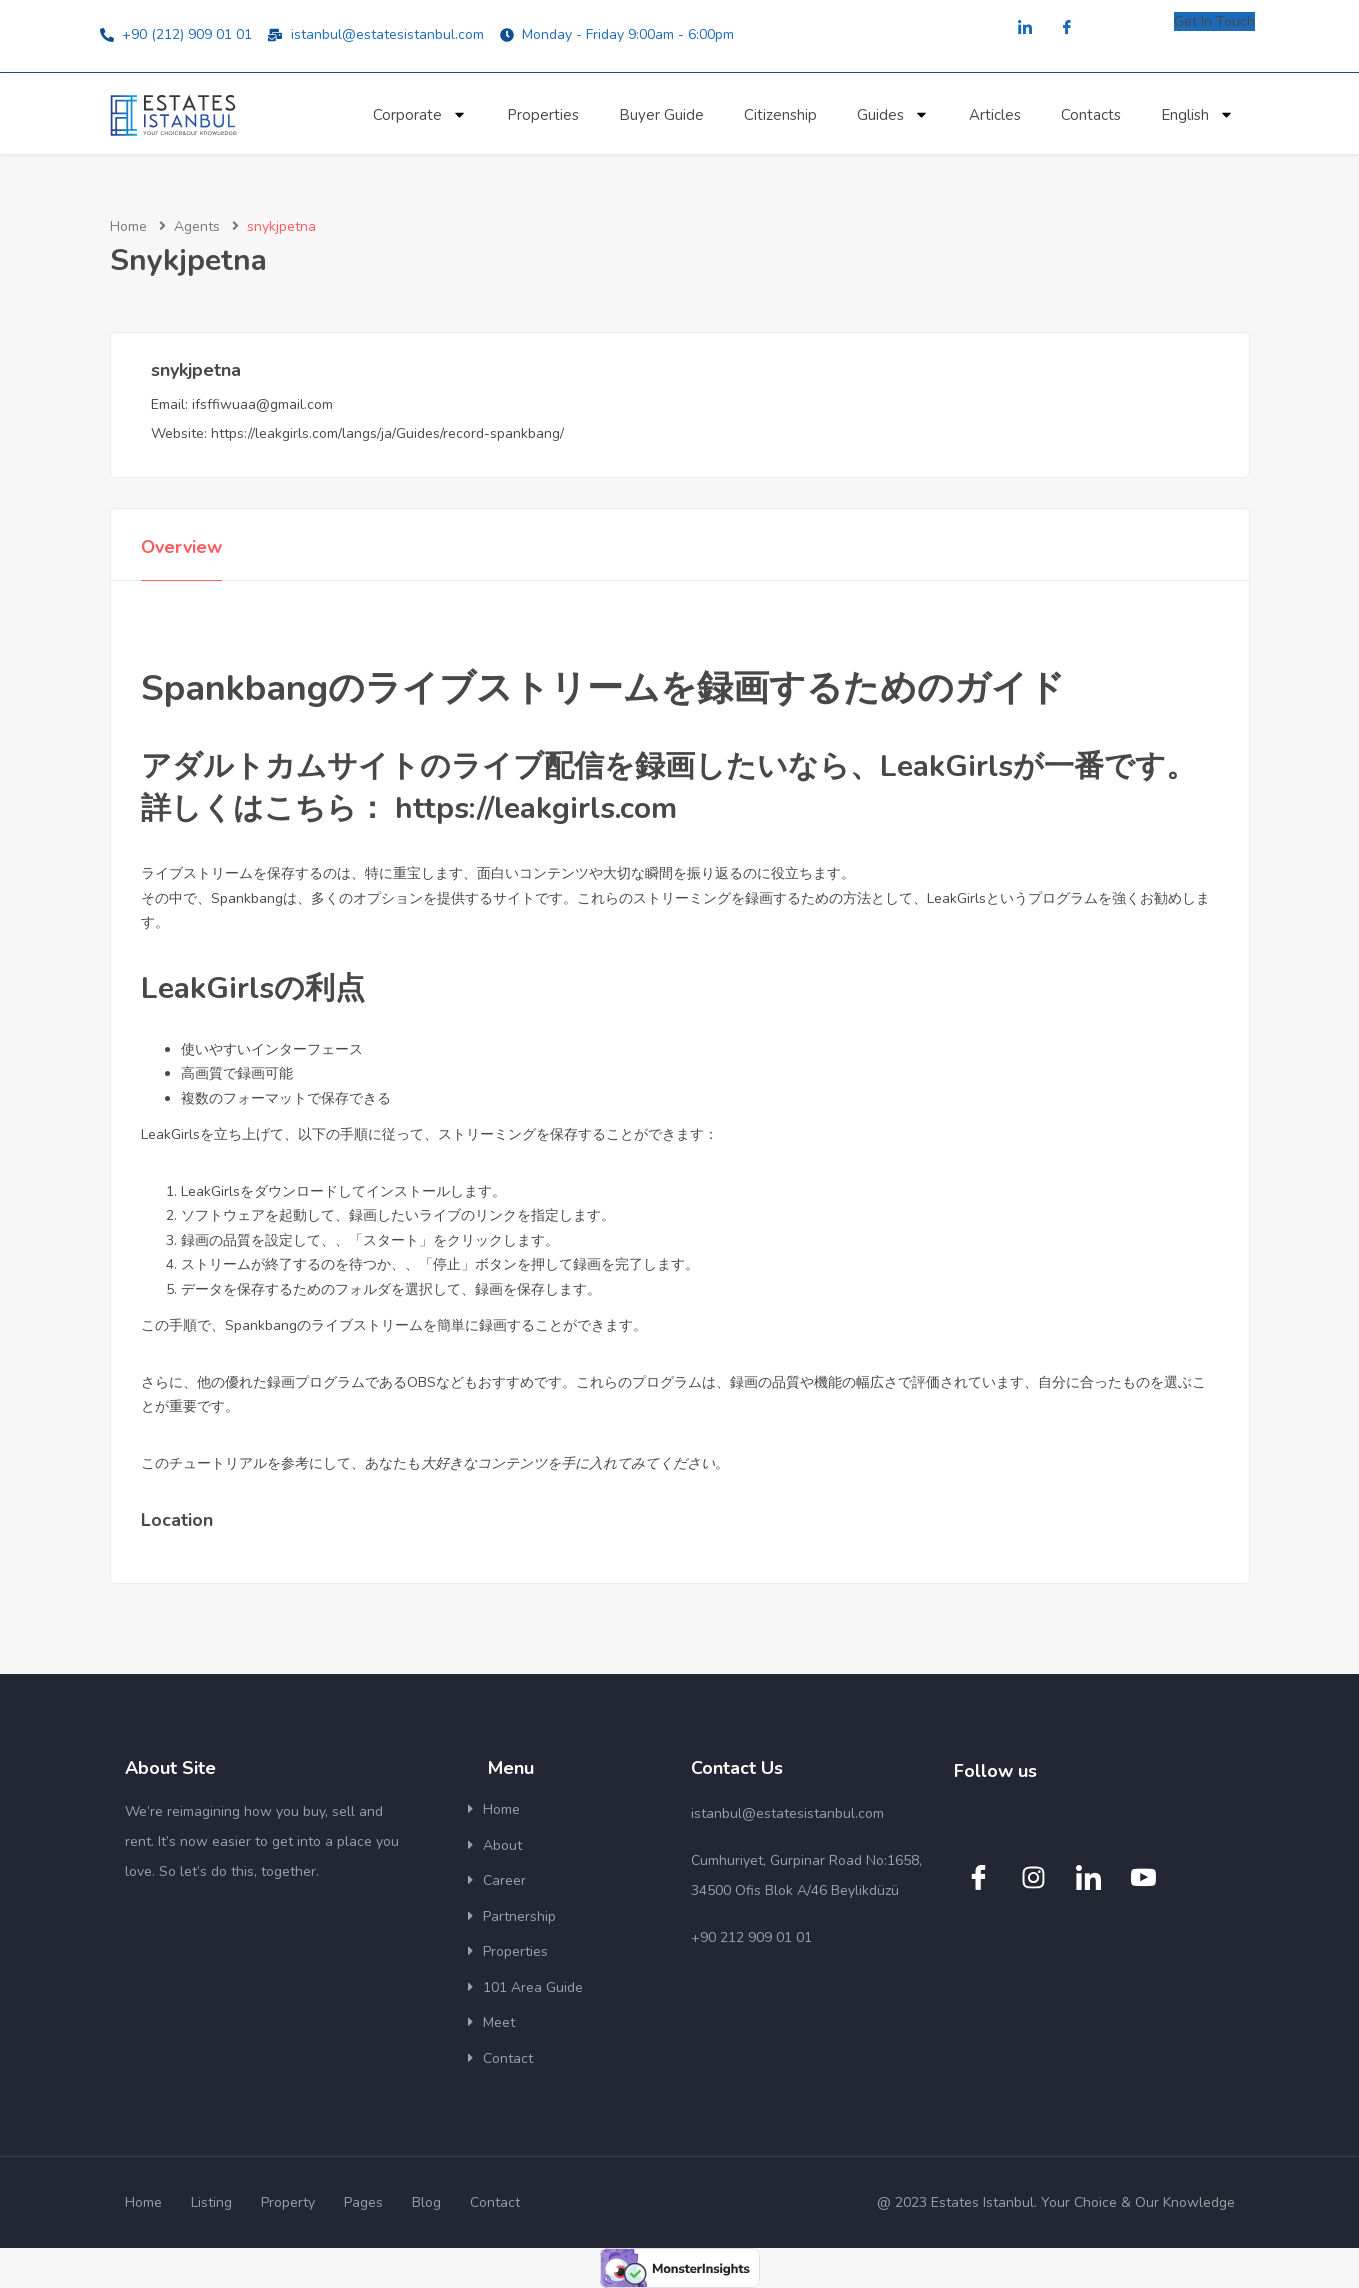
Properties (543, 115)
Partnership (519, 1916)
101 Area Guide (533, 1987)
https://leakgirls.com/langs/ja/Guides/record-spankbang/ (387, 433)
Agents (197, 226)
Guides (893, 114)
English (1197, 114)
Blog (426, 2202)
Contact (508, 2058)
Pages (363, 2202)
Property (288, 2202)
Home (128, 226)
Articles (995, 115)
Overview (181, 547)
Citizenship (780, 115)
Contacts (1091, 115)
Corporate (420, 114)
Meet (499, 2022)
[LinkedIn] (1025, 28)
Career (504, 1880)
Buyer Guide (661, 115)
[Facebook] (1067, 28)
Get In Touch (1214, 21)
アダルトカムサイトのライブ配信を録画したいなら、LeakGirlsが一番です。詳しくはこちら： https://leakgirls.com (668, 787)
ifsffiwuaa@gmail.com (262, 404)
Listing (211, 2202)
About (502, 1845)
